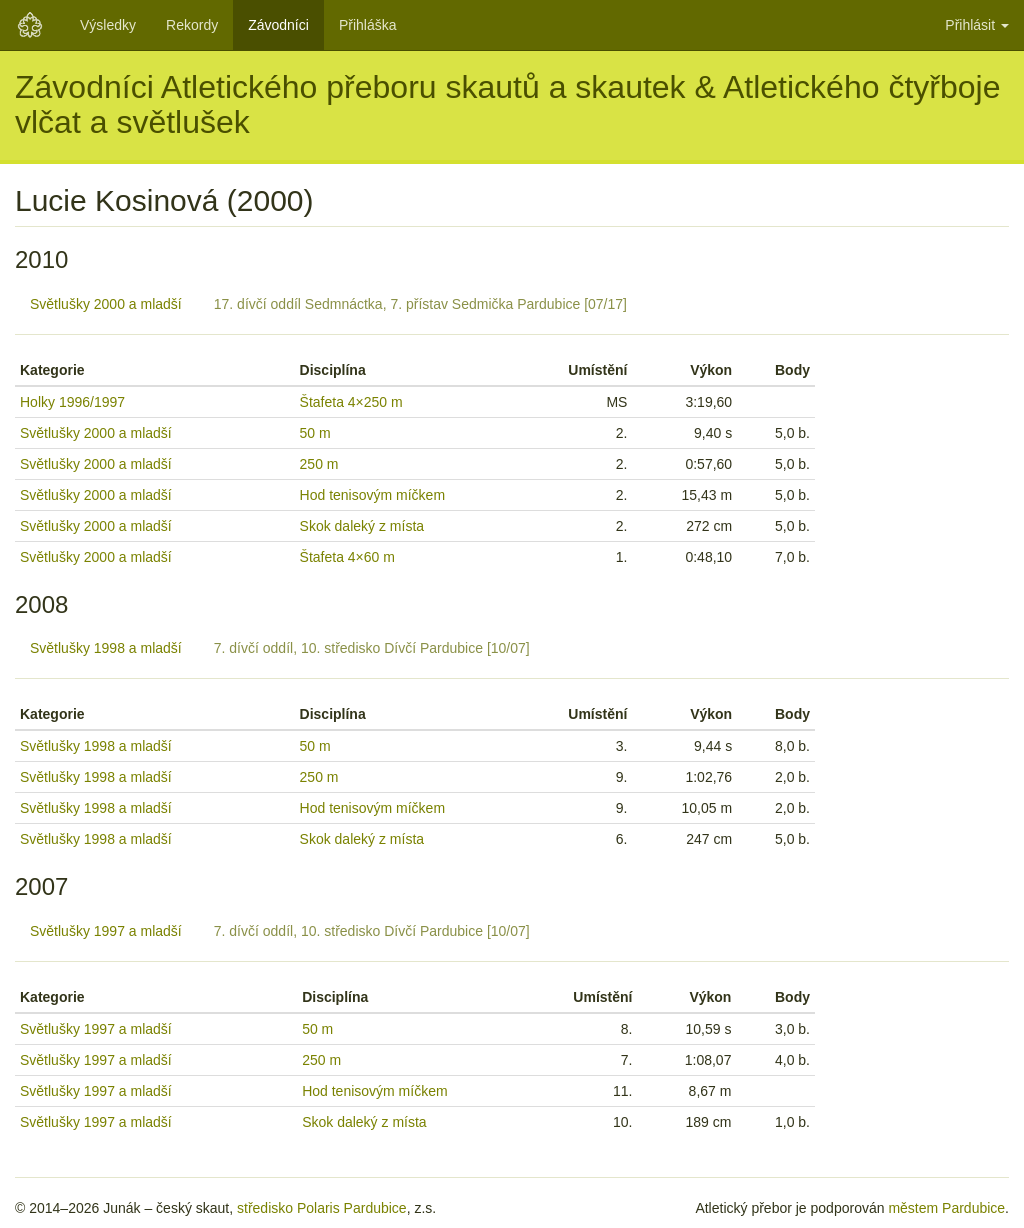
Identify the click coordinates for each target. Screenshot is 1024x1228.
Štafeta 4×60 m (347, 557)
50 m (315, 433)
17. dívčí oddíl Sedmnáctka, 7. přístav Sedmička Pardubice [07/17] (420, 304)
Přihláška (368, 25)
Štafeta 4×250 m (351, 402)
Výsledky (108, 25)
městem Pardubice (946, 1208)
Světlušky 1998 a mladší (106, 648)
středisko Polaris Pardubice (322, 1208)
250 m (319, 464)
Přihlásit (977, 25)
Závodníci (278, 25)
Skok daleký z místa (362, 526)
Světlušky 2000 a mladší (106, 304)
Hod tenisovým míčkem (372, 495)
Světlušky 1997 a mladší (106, 931)
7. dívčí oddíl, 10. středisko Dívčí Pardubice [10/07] (372, 648)
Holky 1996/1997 (72, 402)
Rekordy (192, 25)
